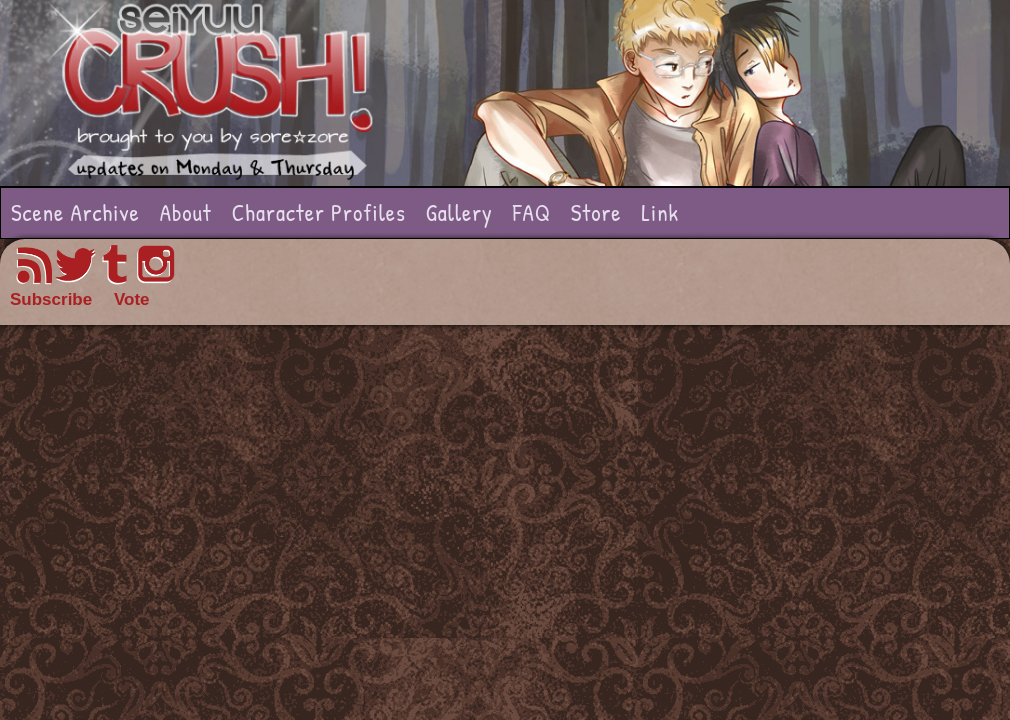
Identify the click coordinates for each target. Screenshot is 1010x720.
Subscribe (51, 299)
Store (596, 212)
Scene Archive (75, 212)
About (186, 212)
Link (660, 212)
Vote (132, 299)
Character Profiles (319, 212)
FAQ (532, 212)
